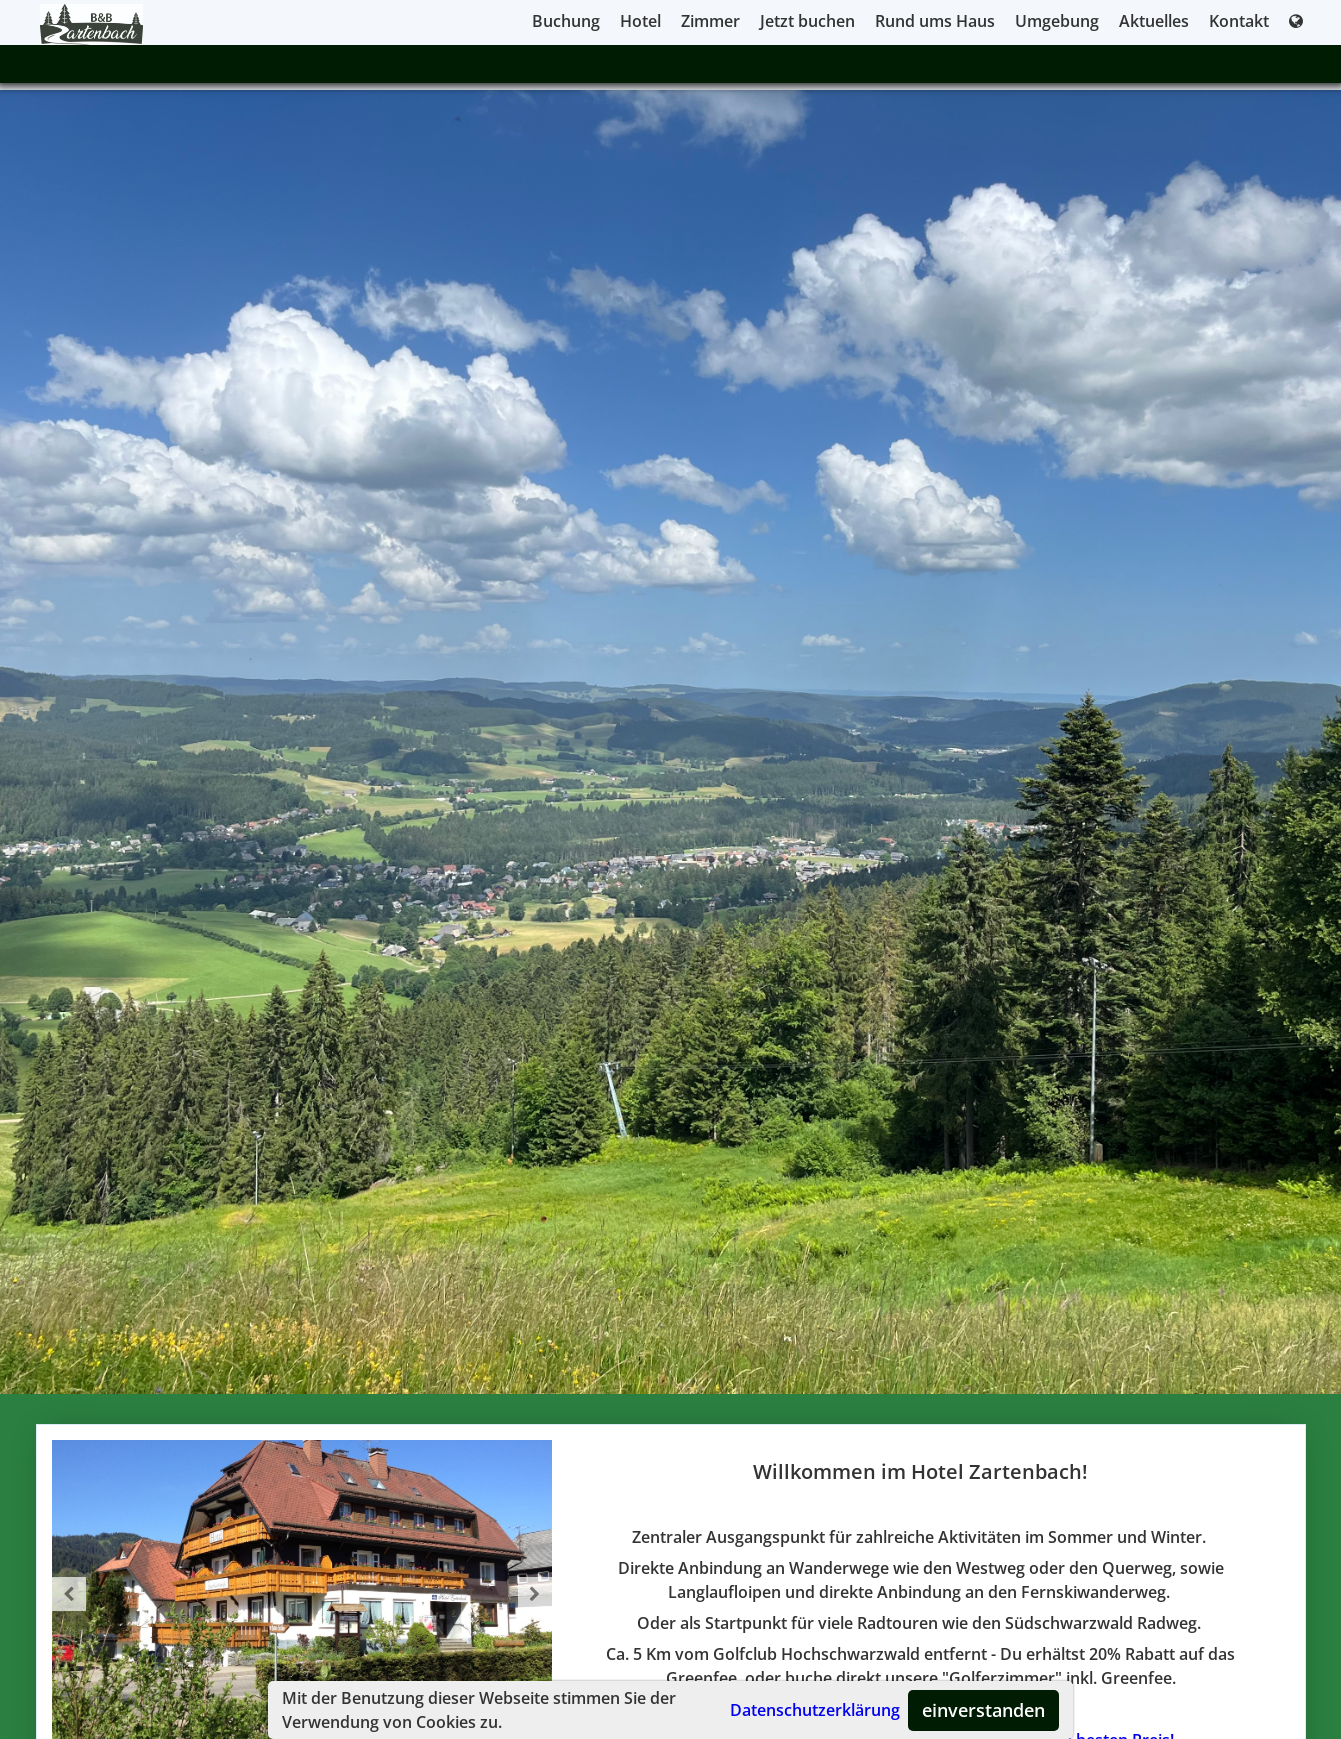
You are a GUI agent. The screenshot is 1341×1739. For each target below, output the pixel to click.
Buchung (566, 21)
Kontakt (1239, 21)
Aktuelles (1154, 21)
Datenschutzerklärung (815, 1710)
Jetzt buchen (807, 21)
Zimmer (710, 21)
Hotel (640, 21)
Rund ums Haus (935, 21)
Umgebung (1057, 21)
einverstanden (983, 1710)
